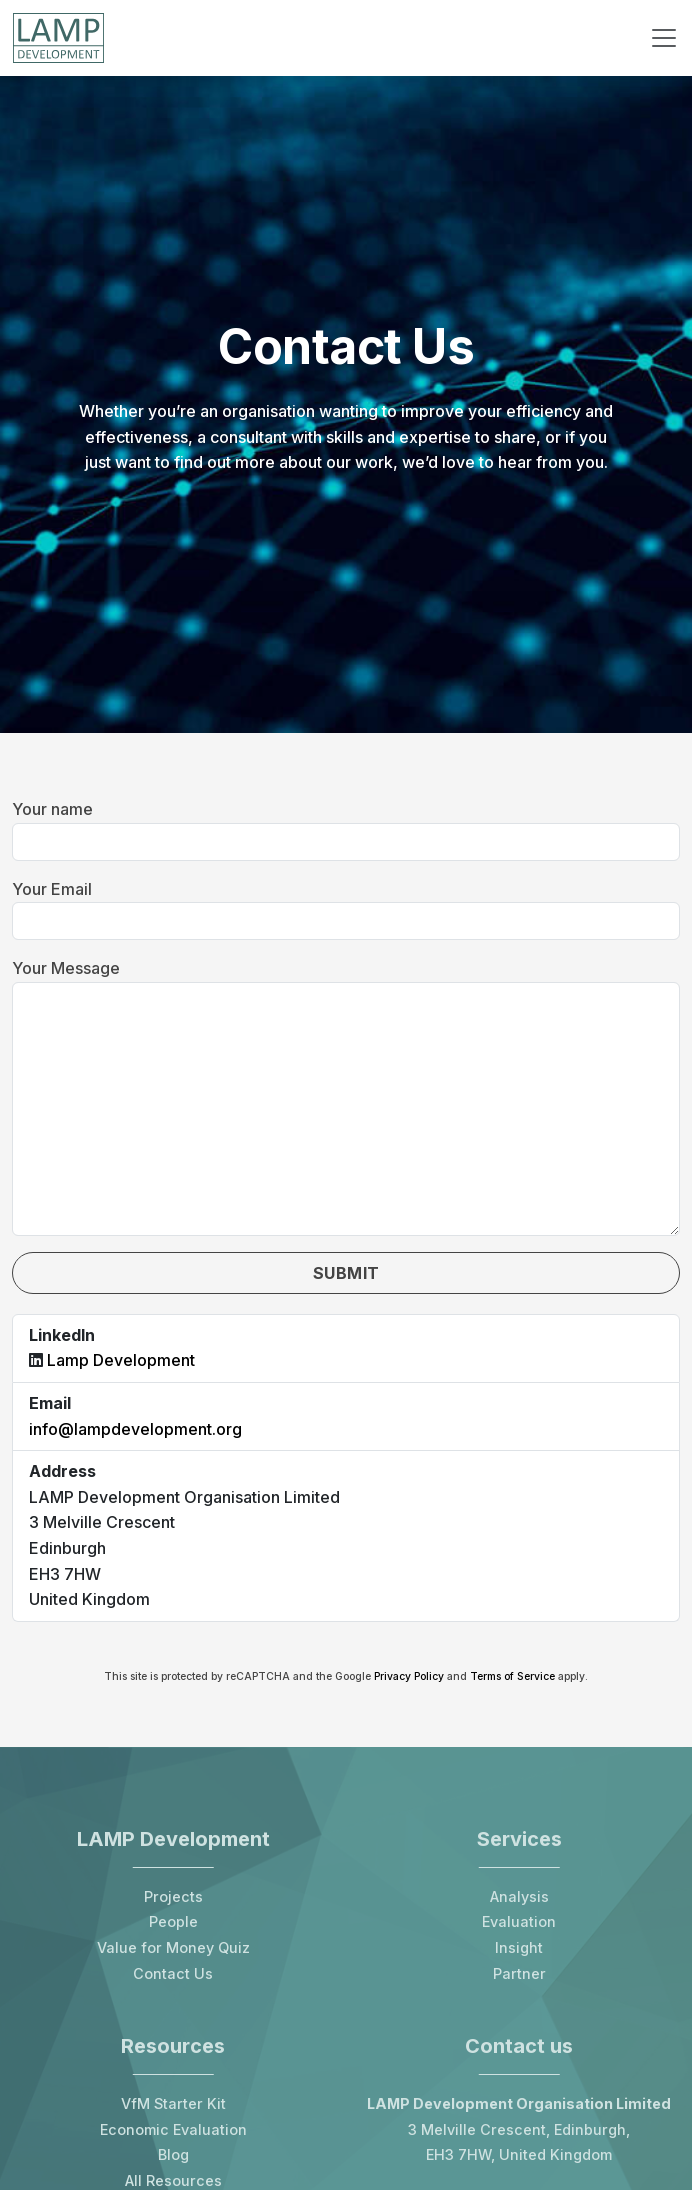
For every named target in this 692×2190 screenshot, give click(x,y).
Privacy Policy (409, 1676)
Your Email (52, 889)
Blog (173, 2154)
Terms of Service (512, 1676)
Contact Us (173, 1973)
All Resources (173, 2180)
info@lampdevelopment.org (135, 1429)
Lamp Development (121, 1360)
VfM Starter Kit (173, 2103)
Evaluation (519, 1921)
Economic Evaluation (173, 2129)
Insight (519, 1947)
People (173, 1921)
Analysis (519, 1896)
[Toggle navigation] (664, 38)
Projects (173, 1896)
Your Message (66, 968)
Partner (519, 1973)
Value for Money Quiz (173, 1947)
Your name (52, 809)
